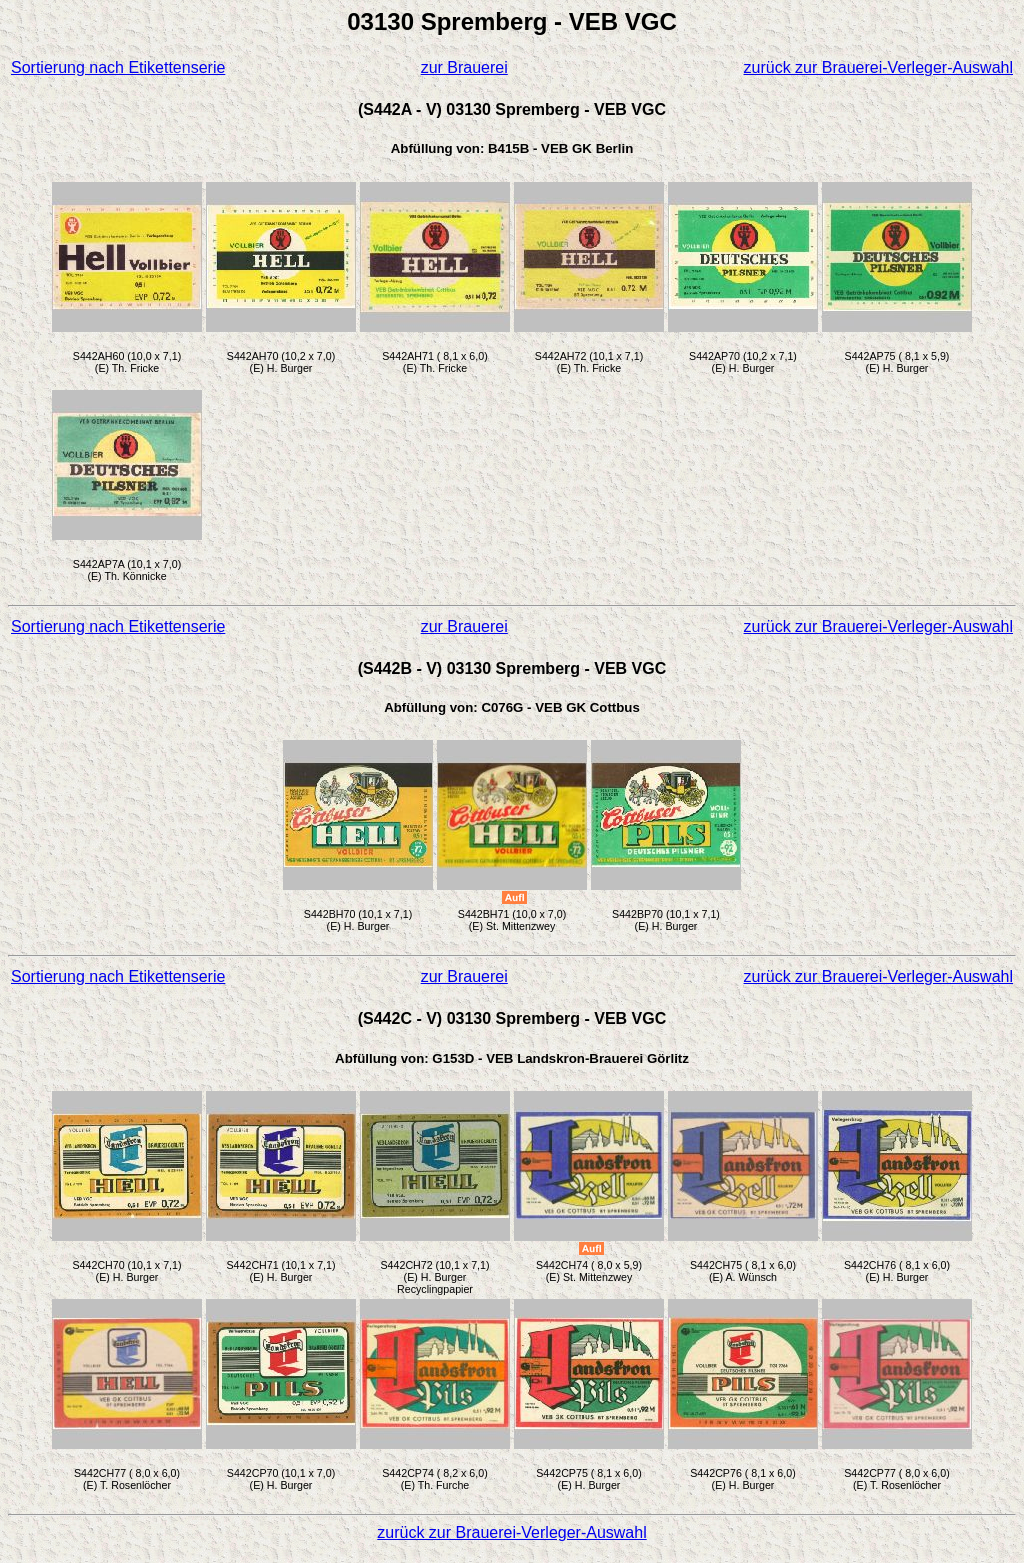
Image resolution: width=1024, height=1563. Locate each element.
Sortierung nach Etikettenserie (118, 67)
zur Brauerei (464, 67)
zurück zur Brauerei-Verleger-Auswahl (878, 67)
